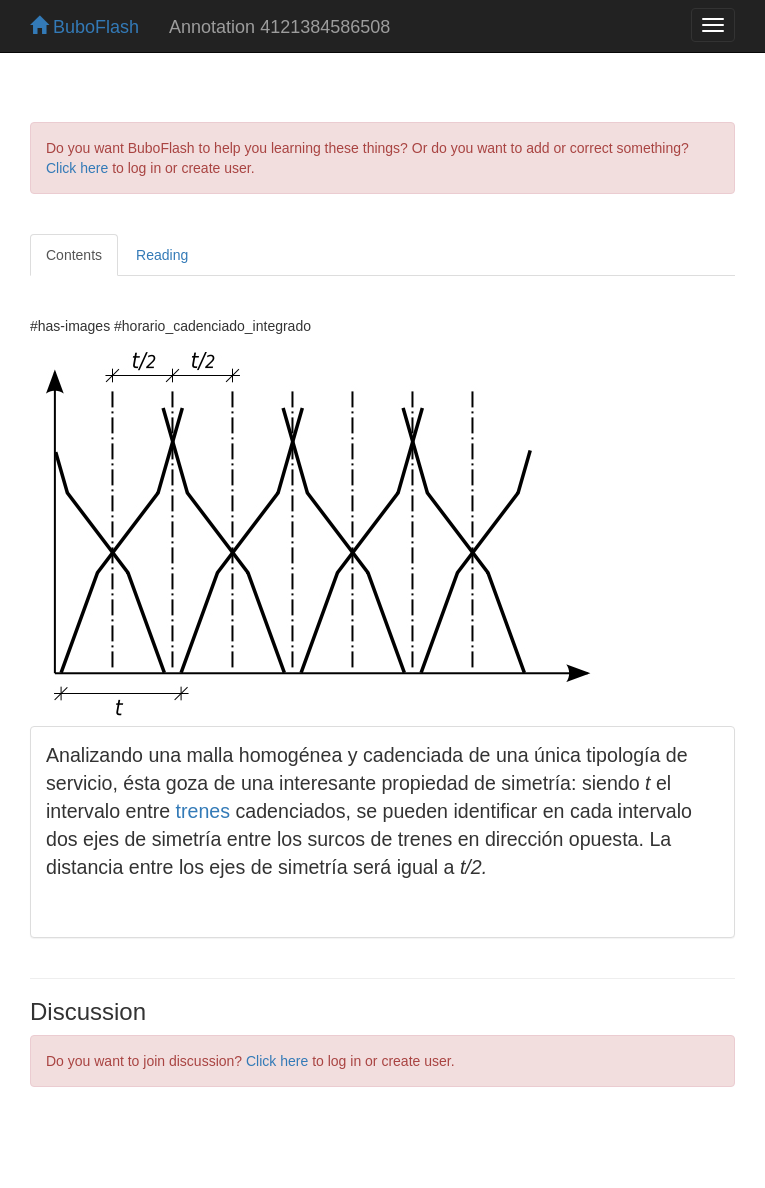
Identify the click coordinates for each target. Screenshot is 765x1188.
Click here (77, 168)
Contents (74, 255)
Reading (162, 255)
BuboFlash (84, 27)
